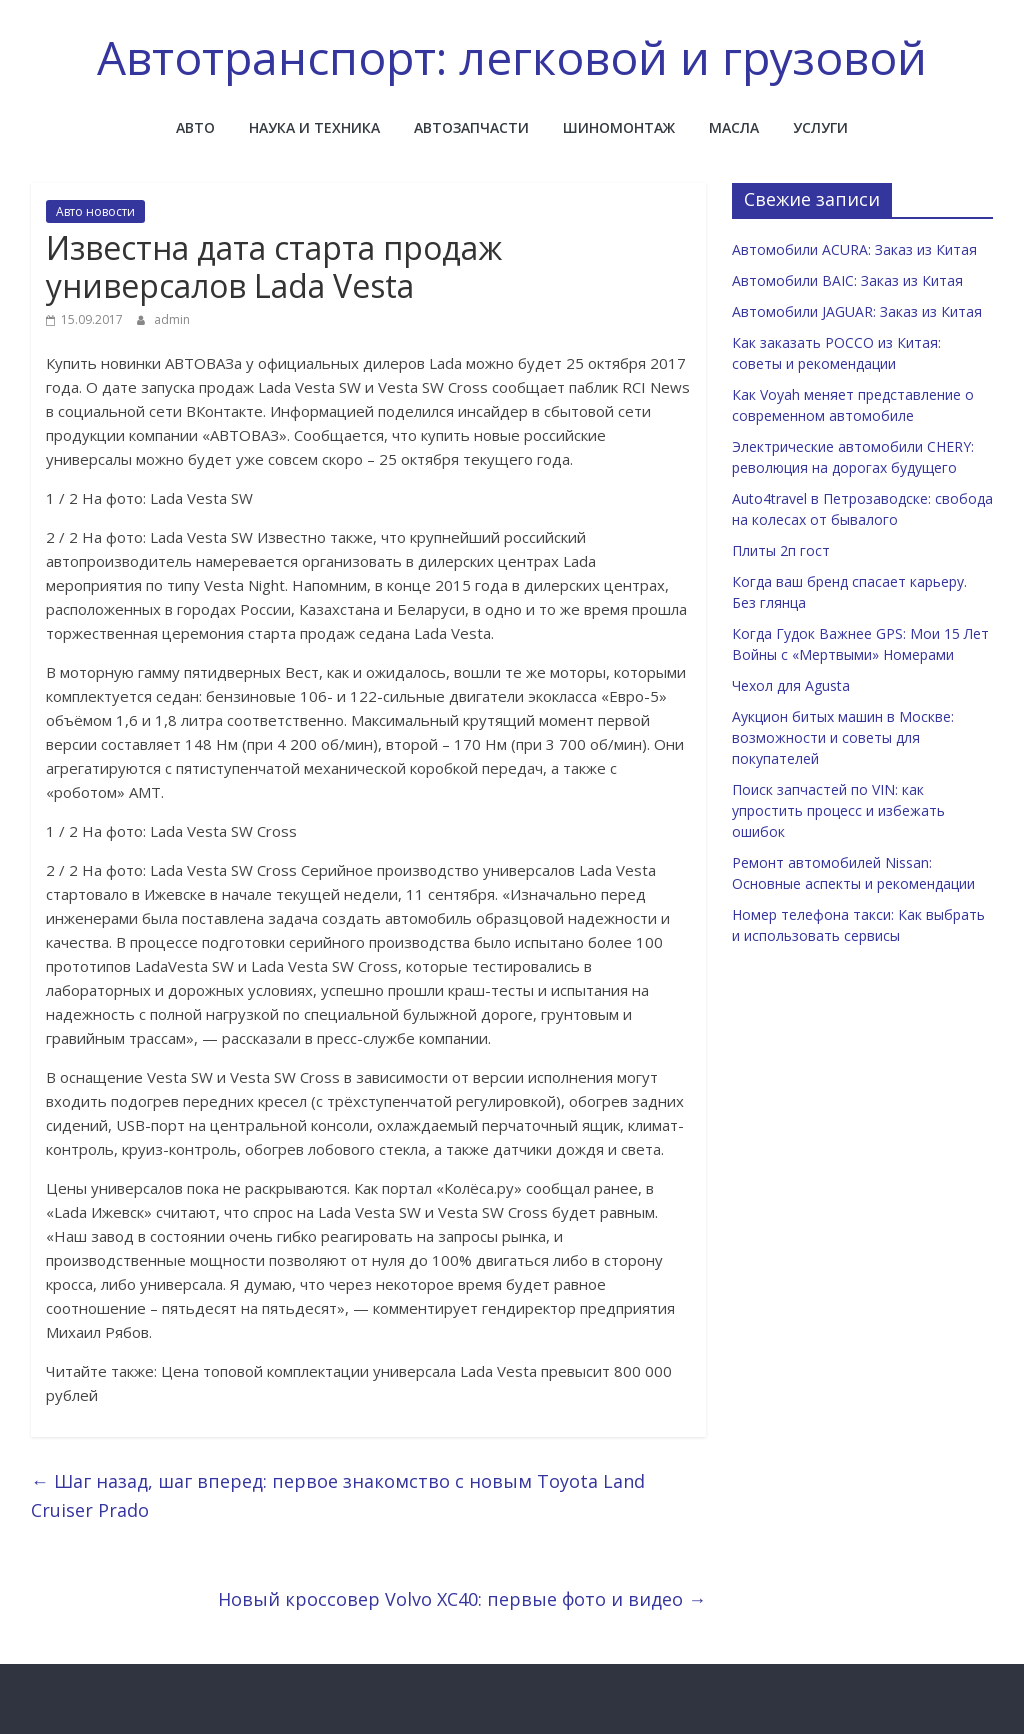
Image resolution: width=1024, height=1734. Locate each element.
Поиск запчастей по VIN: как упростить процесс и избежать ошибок (838, 810)
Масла (734, 127)
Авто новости (95, 211)
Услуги (820, 127)
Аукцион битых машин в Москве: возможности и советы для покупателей (843, 737)
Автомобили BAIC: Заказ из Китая (847, 280)
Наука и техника (314, 127)
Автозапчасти (471, 127)
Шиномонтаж (619, 127)
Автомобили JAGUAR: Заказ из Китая (857, 311)
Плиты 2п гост (781, 550)
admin (172, 319)
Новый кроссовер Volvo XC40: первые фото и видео (462, 1599)
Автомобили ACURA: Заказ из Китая (854, 249)
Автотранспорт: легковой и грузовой (512, 57)
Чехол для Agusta (791, 685)
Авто (195, 127)
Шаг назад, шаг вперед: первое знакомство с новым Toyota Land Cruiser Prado (338, 1495)
